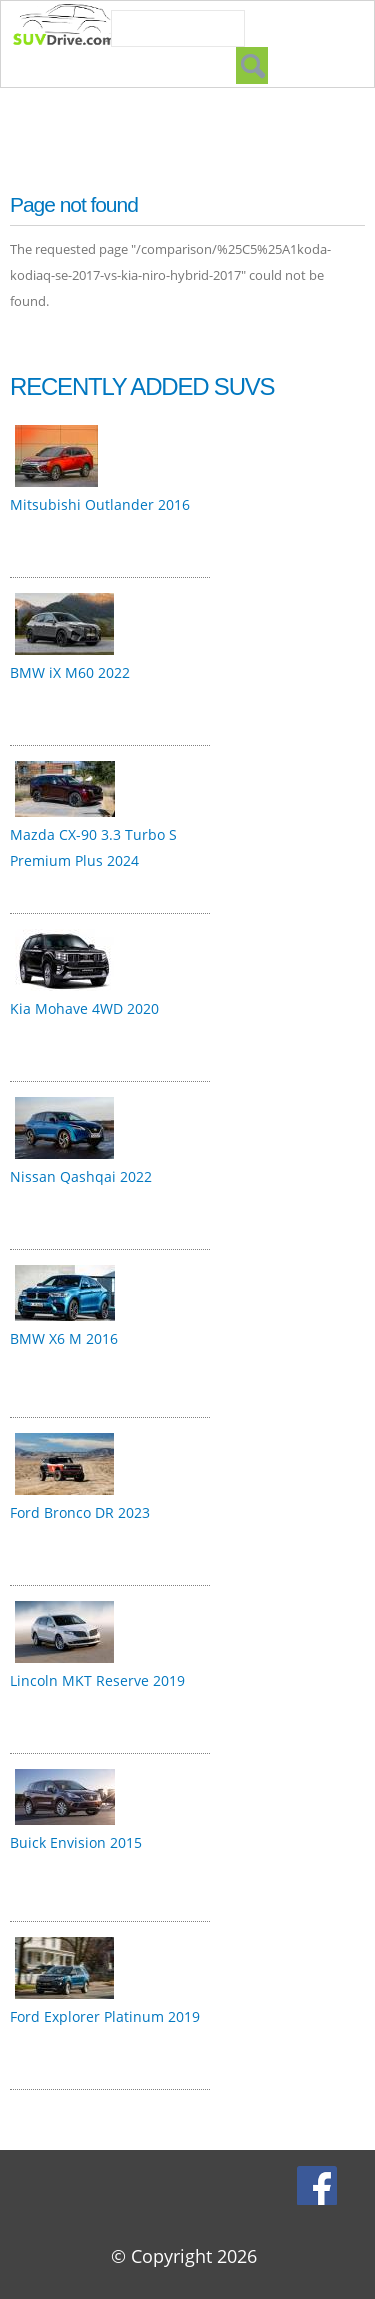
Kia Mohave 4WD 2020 (84, 1008)
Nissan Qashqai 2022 (81, 1176)
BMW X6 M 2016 (64, 1338)
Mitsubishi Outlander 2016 (100, 504)
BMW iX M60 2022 (70, 672)
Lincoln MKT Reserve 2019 (97, 1680)
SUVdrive (74, 27)
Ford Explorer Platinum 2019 (105, 2016)
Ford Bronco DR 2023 (80, 1512)
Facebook (319, 2185)
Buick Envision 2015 (76, 1842)
